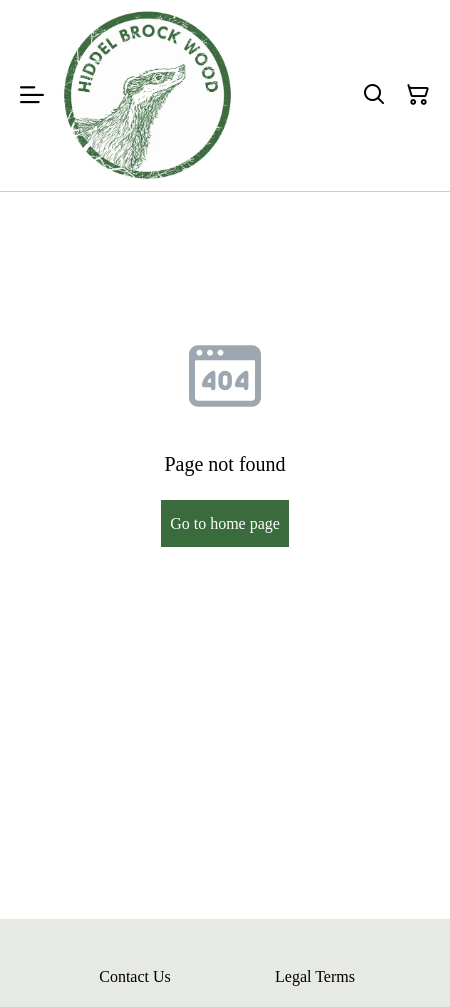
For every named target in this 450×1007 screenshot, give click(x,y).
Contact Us (135, 976)
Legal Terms (315, 976)
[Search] (374, 95)
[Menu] (32, 95)
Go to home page (225, 523)
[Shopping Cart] (418, 95)
